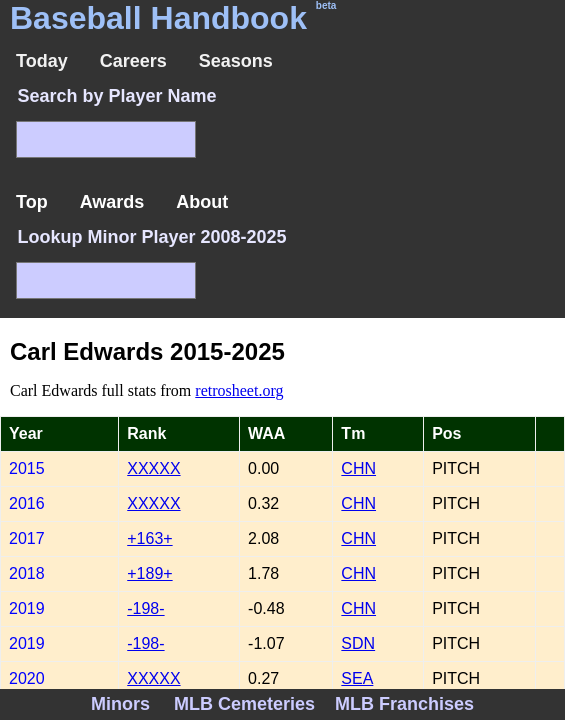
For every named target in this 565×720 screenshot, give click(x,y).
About (202, 202)
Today (42, 61)
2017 (27, 538)
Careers (133, 61)
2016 (27, 503)
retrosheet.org (239, 390)
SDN (358, 643)
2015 (27, 468)
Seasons (236, 61)
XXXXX (153, 468)
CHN (358, 468)
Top (32, 202)
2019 (27, 608)
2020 (27, 678)
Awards (112, 202)
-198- (145, 608)
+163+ (149, 538)
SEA (357, 678)
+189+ (149, 573)
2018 (27, 573)
